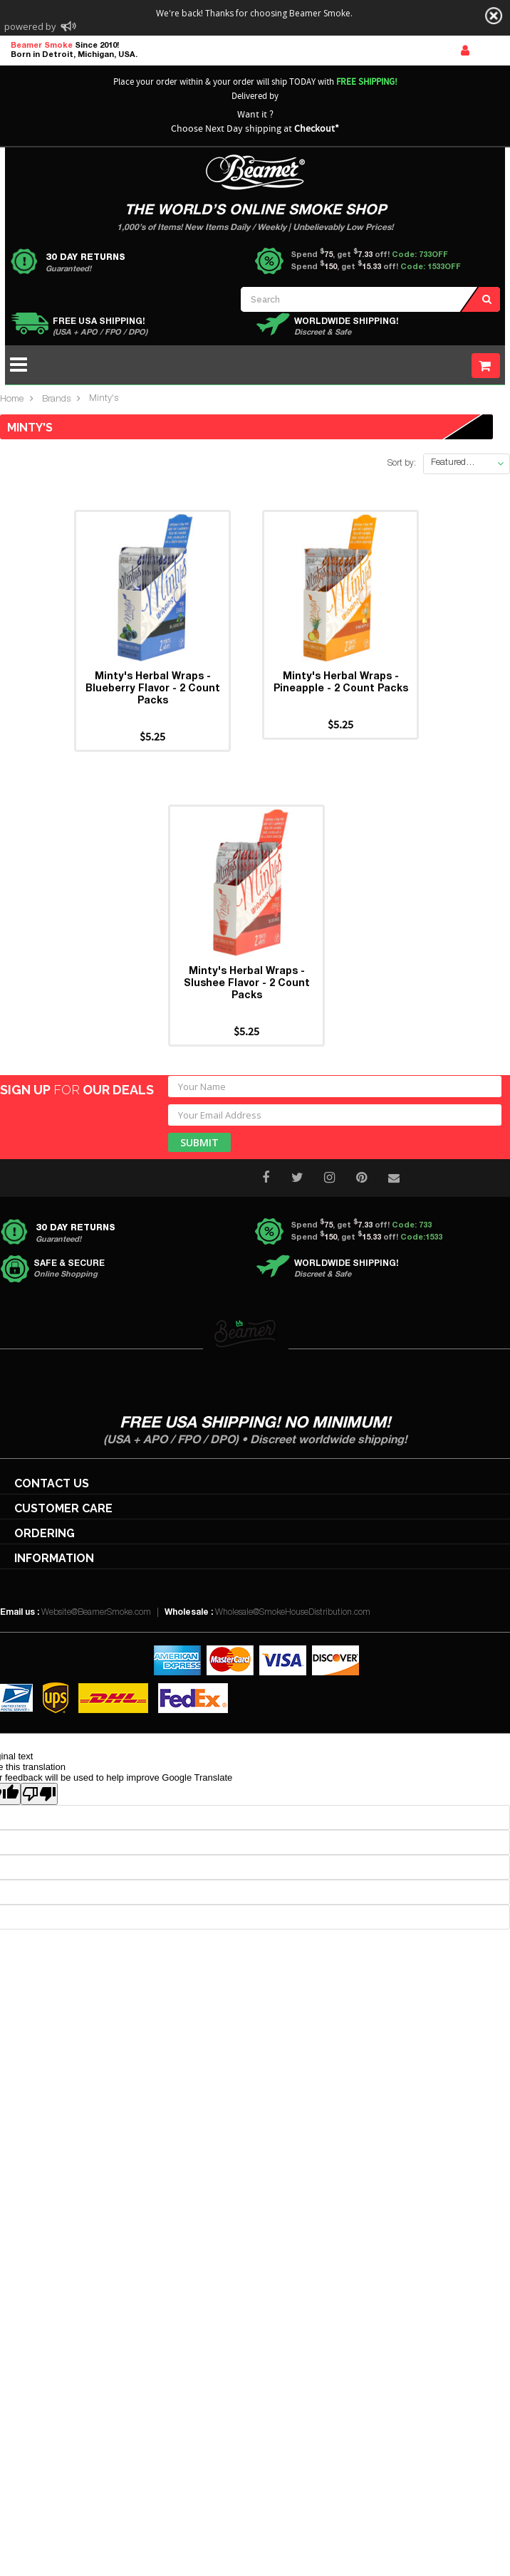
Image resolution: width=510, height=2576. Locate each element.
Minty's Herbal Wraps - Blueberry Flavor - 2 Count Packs (152, 689)
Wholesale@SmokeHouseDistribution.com (292, 1612)
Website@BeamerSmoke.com (96, 1612)
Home (12, 399)
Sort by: (401, 463)
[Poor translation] (39, 1794)
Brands (56, 399)
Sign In (465, 50)
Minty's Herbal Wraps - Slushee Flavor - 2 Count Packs (247, 984)
